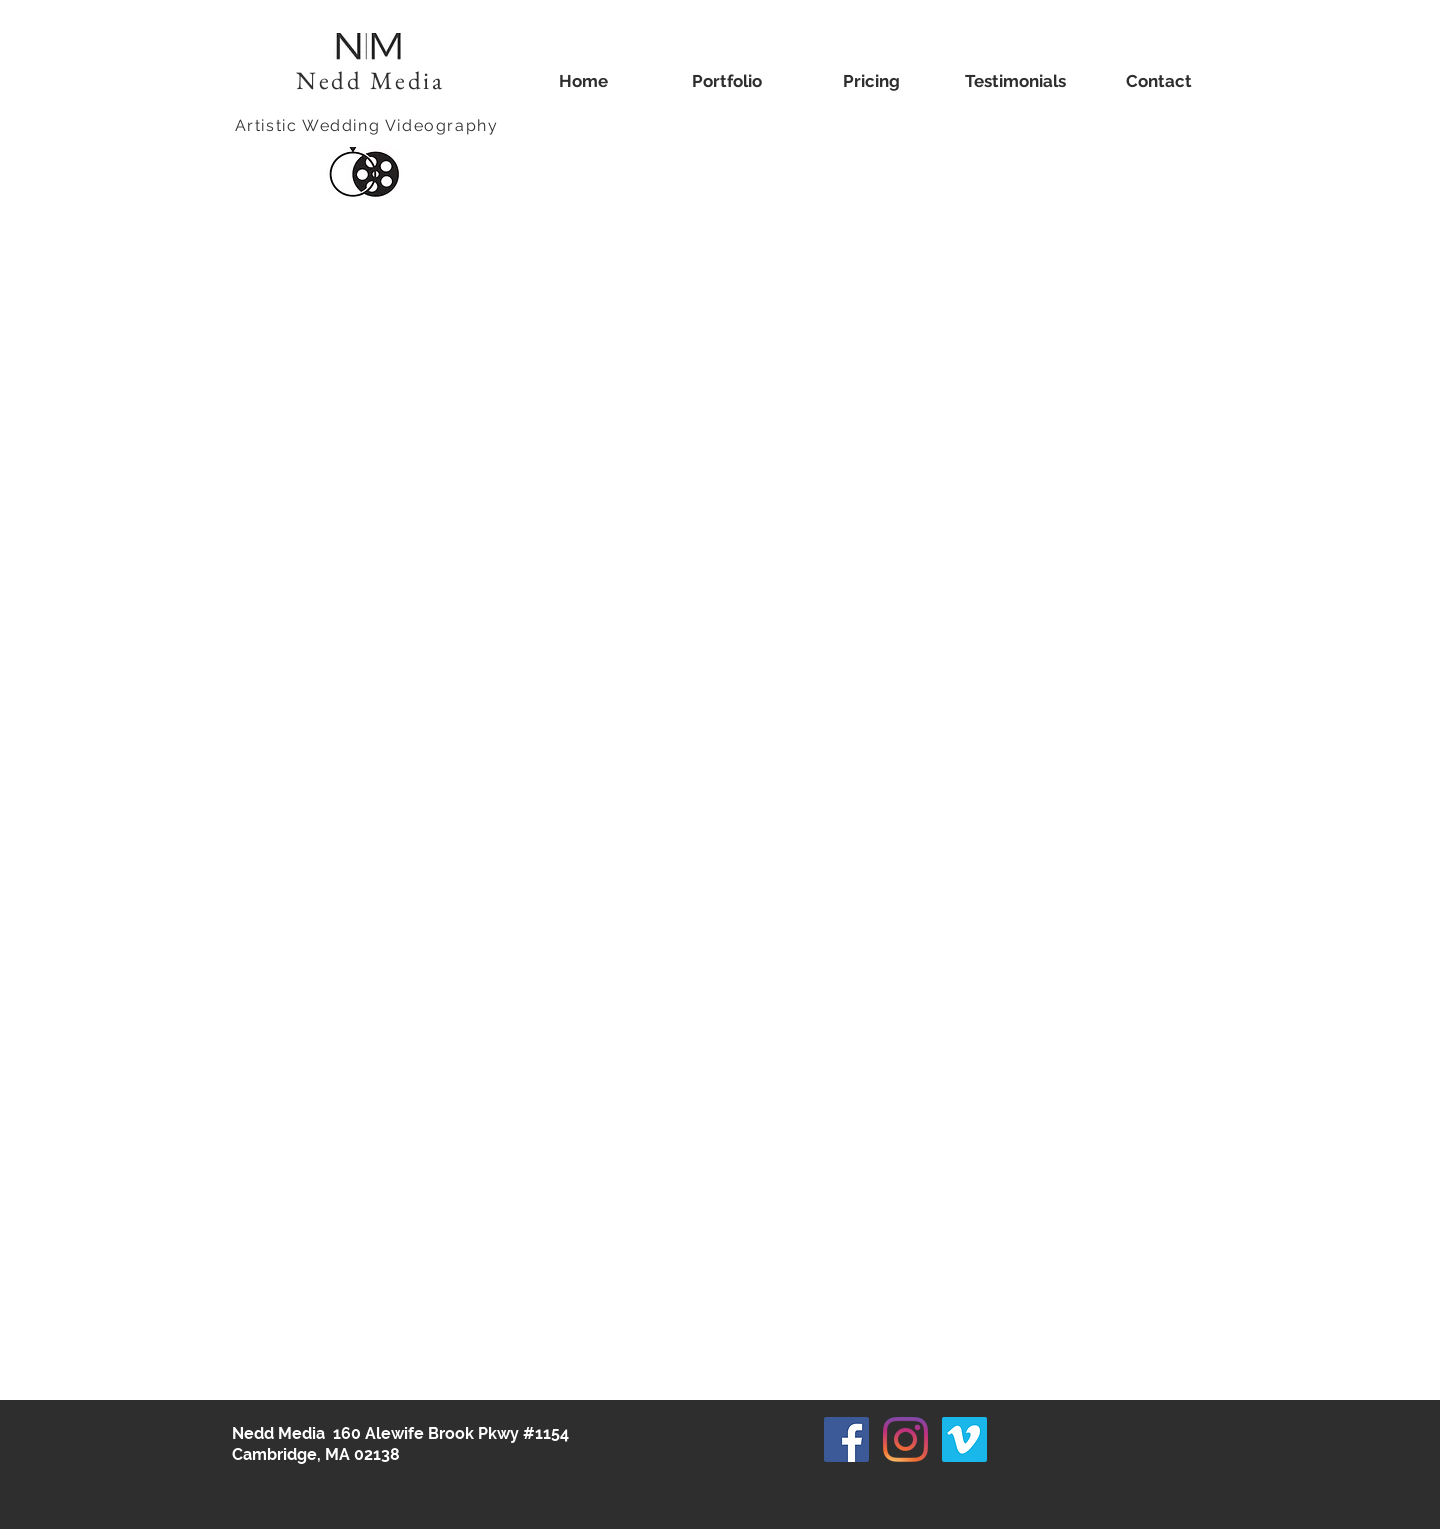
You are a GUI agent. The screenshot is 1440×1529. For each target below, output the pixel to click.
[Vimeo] (964, 1439)
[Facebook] (846, 1439)
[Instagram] (905, 1439)
